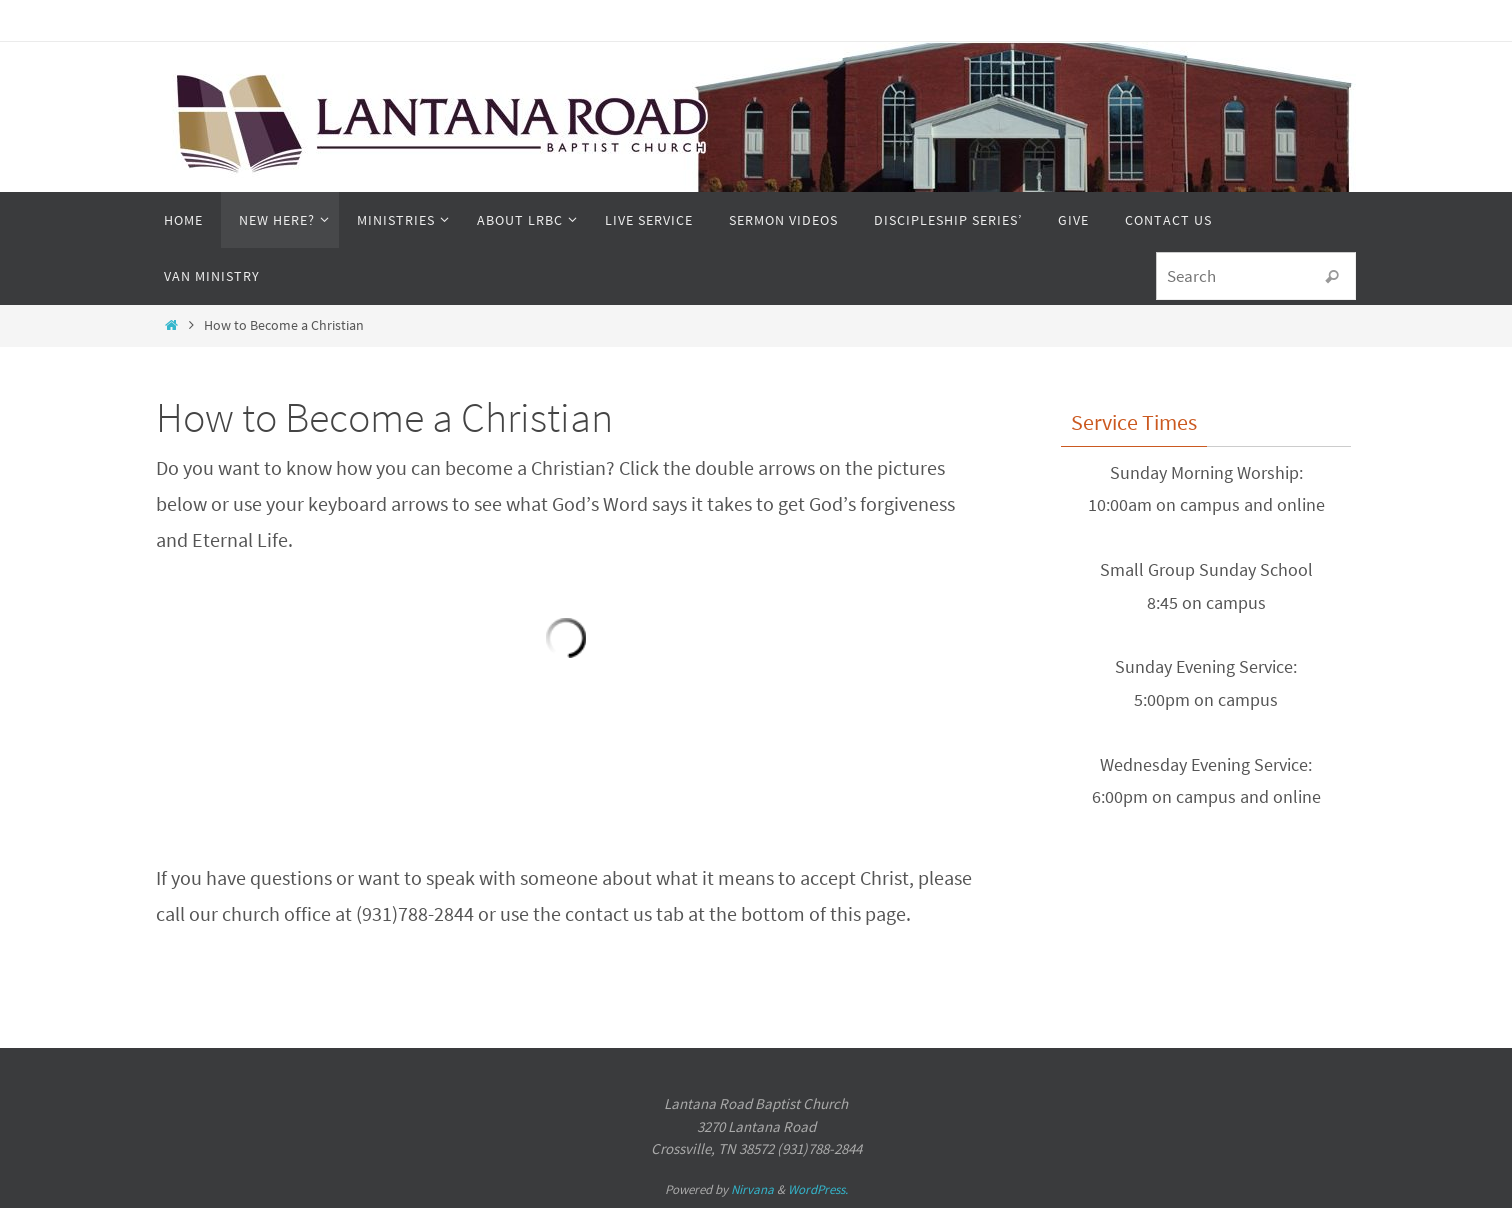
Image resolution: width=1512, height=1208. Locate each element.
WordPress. (818, 1189)
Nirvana (752, 1189)
